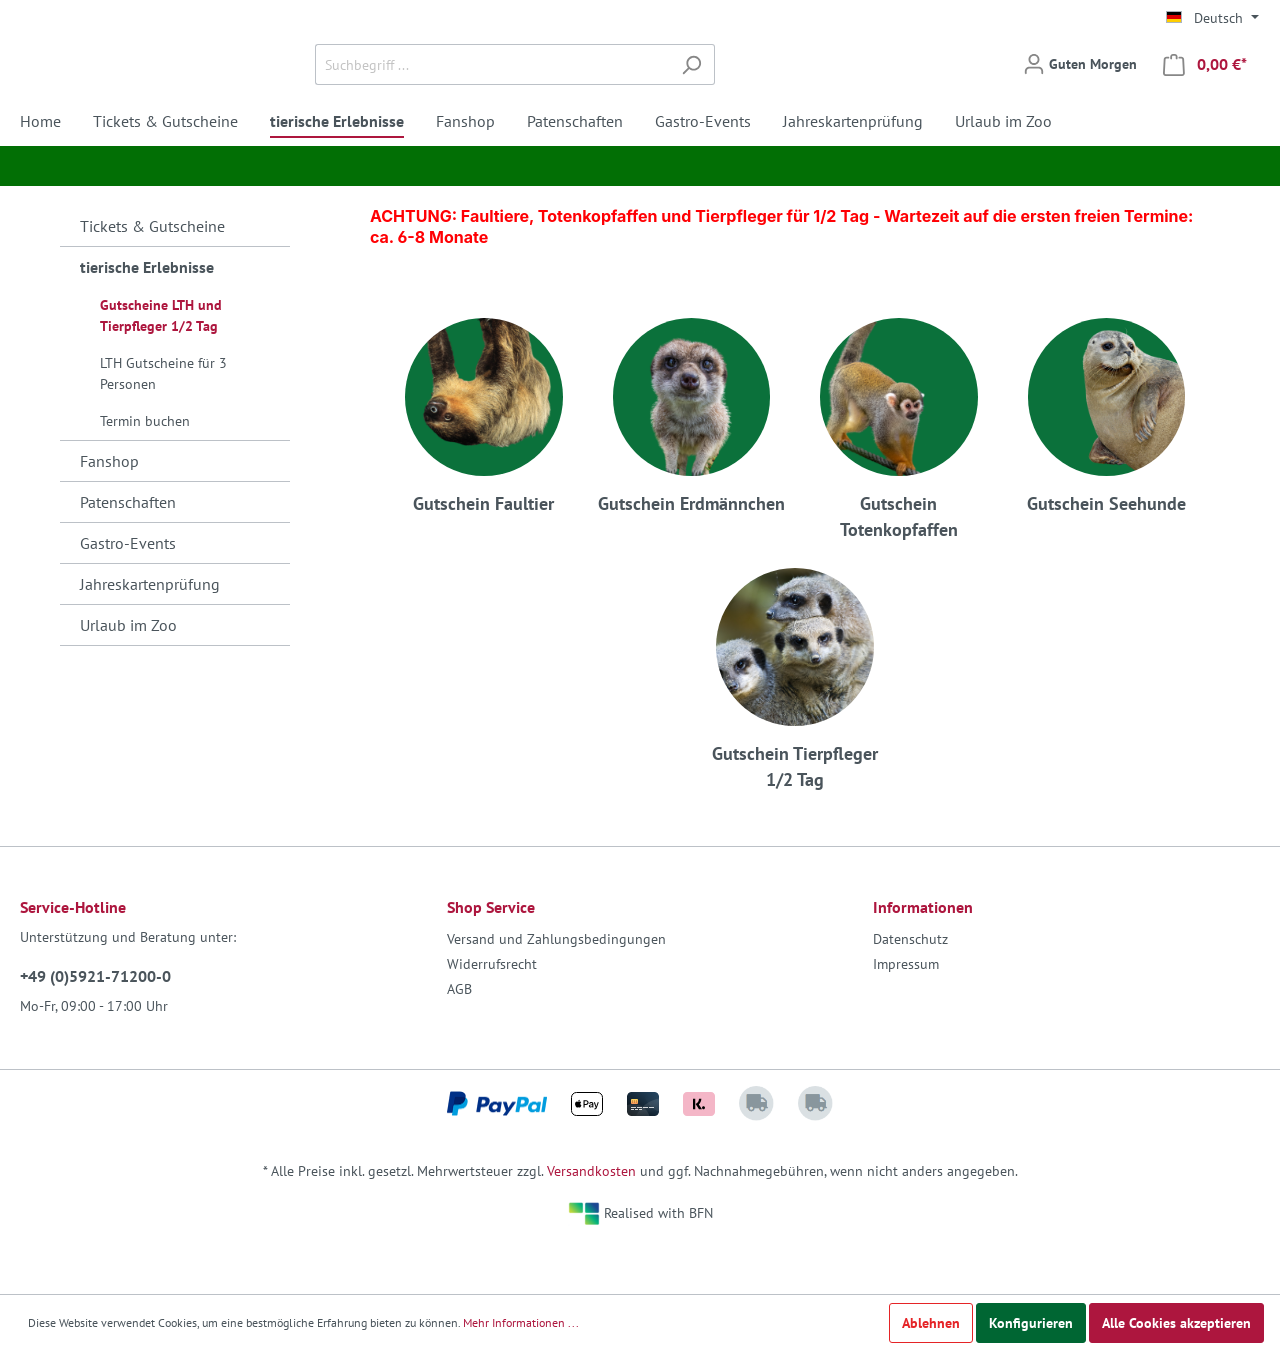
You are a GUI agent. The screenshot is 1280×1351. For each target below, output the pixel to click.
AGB (459, 1037)
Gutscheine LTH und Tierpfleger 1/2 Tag (161, 363)
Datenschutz (910, 987)
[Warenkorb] (1205, 88)
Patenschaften (128, 550)
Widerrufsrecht (492, 1012)
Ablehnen (931, 1323)
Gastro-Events (128, 591)
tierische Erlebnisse (147, 315)
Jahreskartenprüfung (150, 632)
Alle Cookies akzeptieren (1176, 1323)
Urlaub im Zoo (128, 673)
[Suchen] (811, 88)
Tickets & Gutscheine (152, 274)
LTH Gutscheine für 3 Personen (163, 421)
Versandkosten (591, 1219)
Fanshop (109, 509)
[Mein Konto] (1080, 88)
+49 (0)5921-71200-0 (95, 1024)
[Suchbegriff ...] (612, 88)
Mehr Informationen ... (521, 1322)
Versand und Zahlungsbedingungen (556, 987)
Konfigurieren (1031, 1323)
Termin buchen (145, 469)
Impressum (906, 1012)
